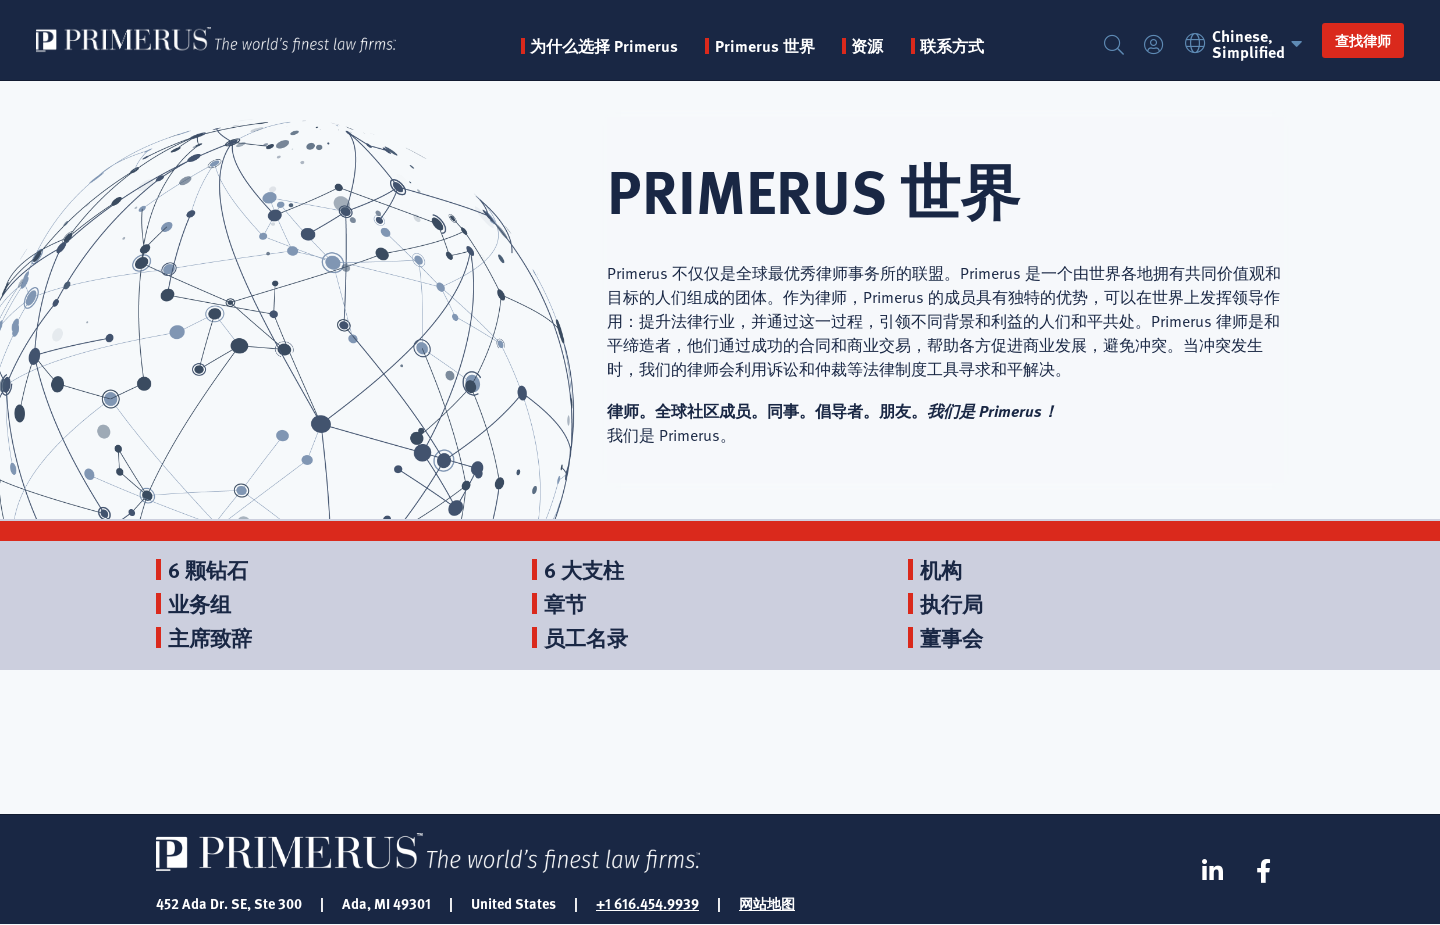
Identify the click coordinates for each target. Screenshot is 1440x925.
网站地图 (767, 903)
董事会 (951, 637)
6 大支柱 (584, 569)
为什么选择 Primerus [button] (604, 46)
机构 (941, 569)
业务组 (199, 603)
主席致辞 (210, 637)
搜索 (1114, 45)
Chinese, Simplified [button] (1246, 44)
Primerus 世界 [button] (765, 46)
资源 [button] (867, 46)
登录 (1154, 45)
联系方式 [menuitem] (952, 46)
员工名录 (586, 637)
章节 (565, 603)
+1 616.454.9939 (647, 903)
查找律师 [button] (1363, 40)
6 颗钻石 (208, 569)
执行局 (951, 603)
